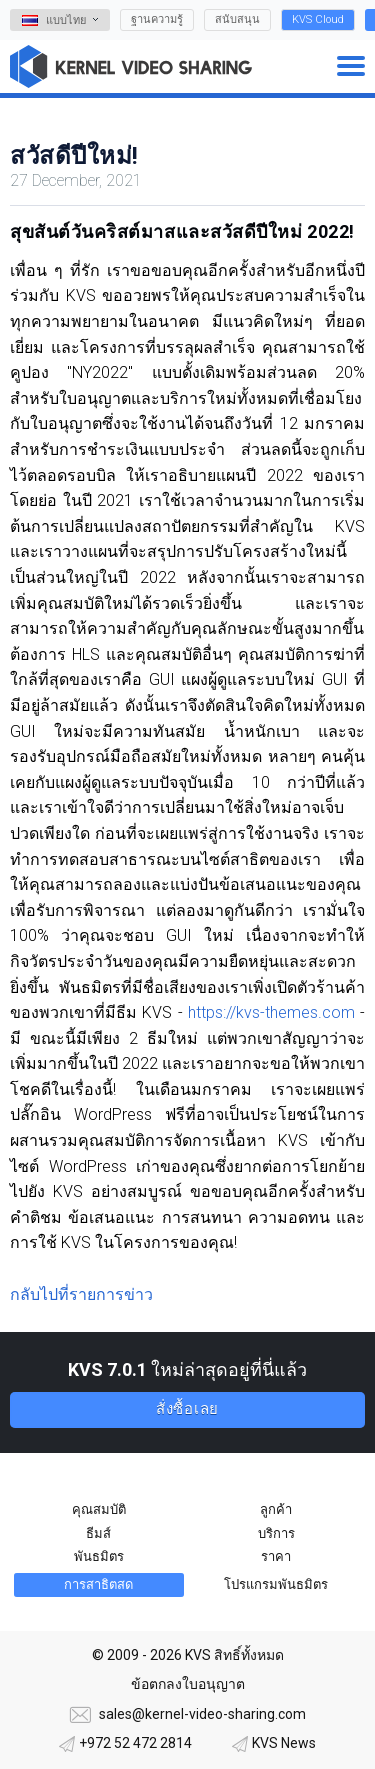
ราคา (276, 1556)
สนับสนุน (237, 19)
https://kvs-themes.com (271, 1012)
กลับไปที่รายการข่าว (81, 1294)
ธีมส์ (98, 1533)
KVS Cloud (318, 19)
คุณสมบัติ (99, 1509)
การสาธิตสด (98, 1584)
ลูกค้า (276, 1509)
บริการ (276, 1533)
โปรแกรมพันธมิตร (276, 1584)
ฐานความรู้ (157, 19)
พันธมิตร (99, 1556)
